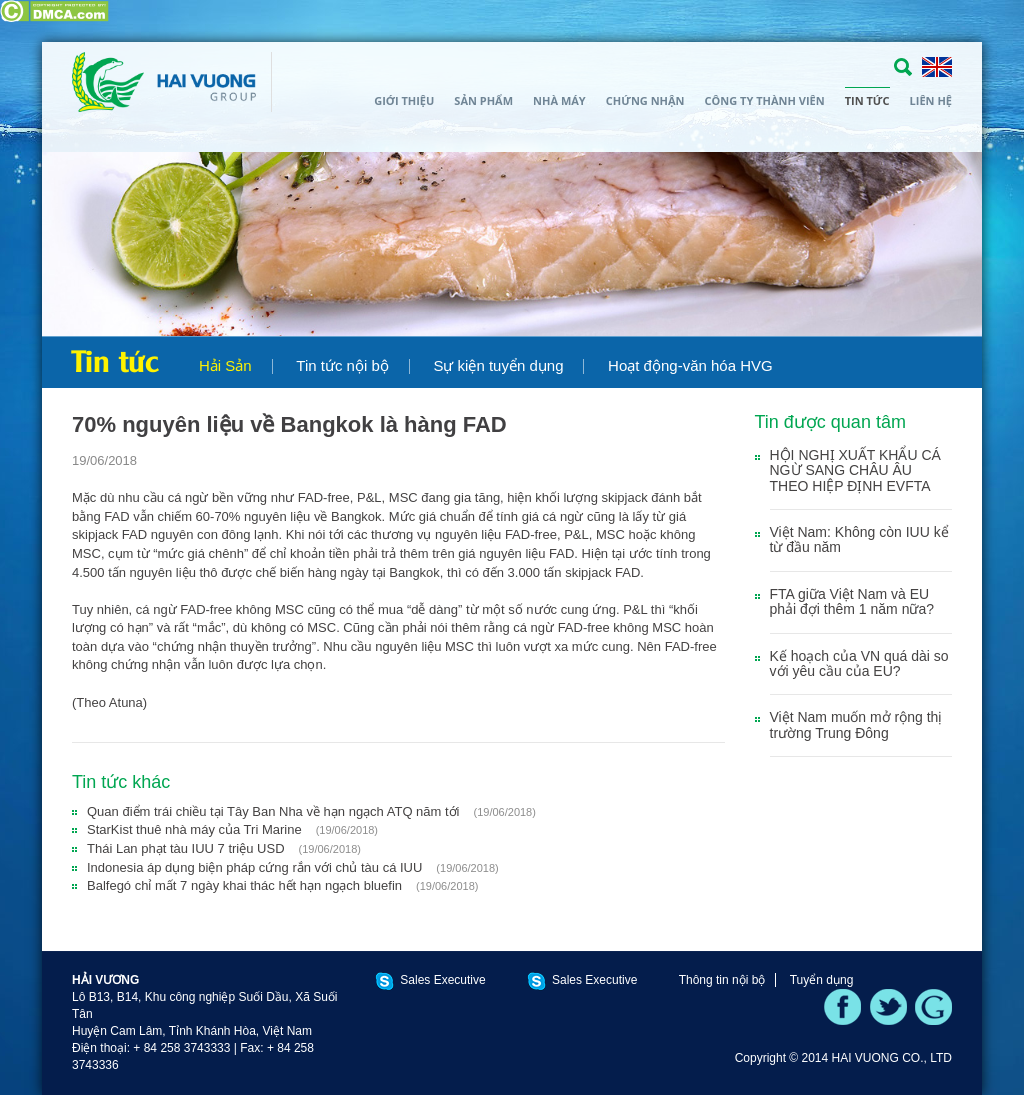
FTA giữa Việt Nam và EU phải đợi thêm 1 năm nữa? (852, 601)
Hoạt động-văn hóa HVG (690, 365)
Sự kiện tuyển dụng (498, 365)
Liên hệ (931, 100)
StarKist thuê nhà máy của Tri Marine (232, 829)
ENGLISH (937, 67)
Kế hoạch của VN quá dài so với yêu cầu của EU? (859, 663)
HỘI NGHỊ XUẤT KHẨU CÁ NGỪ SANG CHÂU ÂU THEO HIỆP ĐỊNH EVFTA (855, 470)
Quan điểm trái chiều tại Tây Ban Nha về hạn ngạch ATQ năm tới (311, 811)
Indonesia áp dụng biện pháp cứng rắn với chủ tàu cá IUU (293, 867)
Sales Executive (442, 980)
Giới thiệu (404, 100)
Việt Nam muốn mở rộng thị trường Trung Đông (856, 724)
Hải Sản (225, 365)
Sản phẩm (483, 100)
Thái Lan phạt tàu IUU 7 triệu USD (224, 848)
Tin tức (867, 100)
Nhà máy (559, 100)
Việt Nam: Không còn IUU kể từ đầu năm (859, 539)
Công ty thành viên (765, 100)
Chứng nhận (645, 100)
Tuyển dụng (822, 980)
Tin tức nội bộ (342, 365)
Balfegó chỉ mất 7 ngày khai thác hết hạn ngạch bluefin (282, 885)
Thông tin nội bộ (722, 980)
